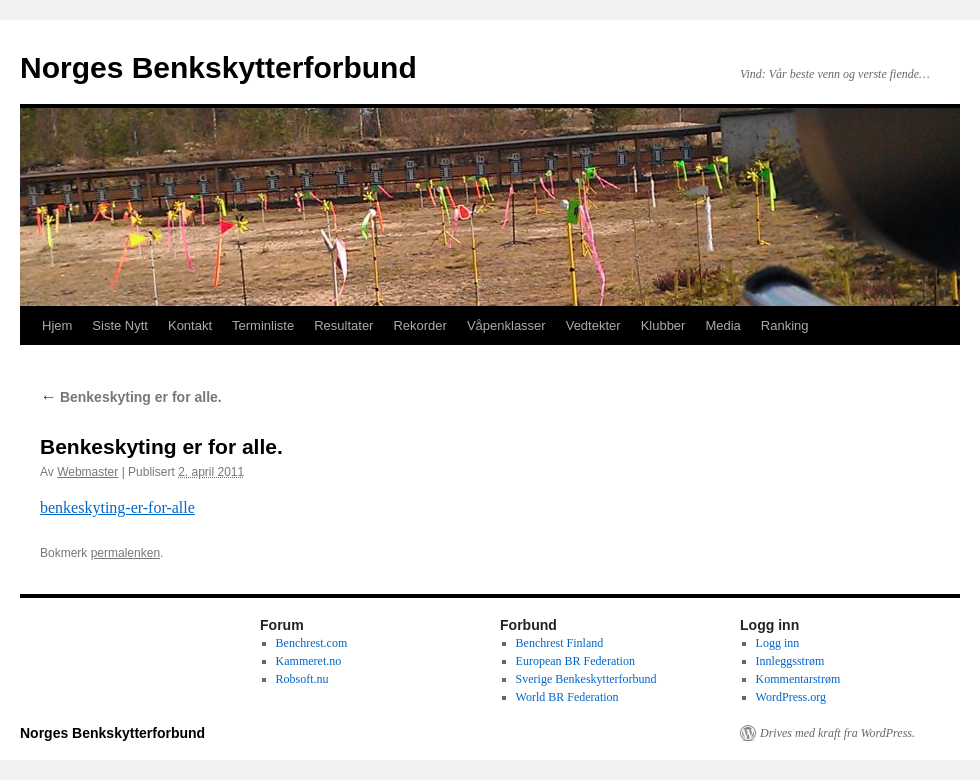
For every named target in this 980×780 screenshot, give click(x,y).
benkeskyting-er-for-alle (117, 507)
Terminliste (263, 325)
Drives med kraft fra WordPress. (837, 733)
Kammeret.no (309, 661)
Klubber (663, 325)
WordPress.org (791, 697)
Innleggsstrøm (790, 661)
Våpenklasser (506, 325)
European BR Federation (575, 661)
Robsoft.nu (302, 679)
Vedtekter (593, 325)
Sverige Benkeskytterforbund (586, 679)
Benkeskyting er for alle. (131, 397)
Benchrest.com (312, 643)
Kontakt (190, 325)
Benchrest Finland (560, 643)
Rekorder (419, 325)
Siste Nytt (120, 325)
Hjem (57, 325)
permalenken (125, 553)
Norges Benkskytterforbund (218, 67)
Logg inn (778, 643)
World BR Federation (567, 697)
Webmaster (87, 472)
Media (722, 325)
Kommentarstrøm (798, 679)
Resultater (343, 325)
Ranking (785, 325)
